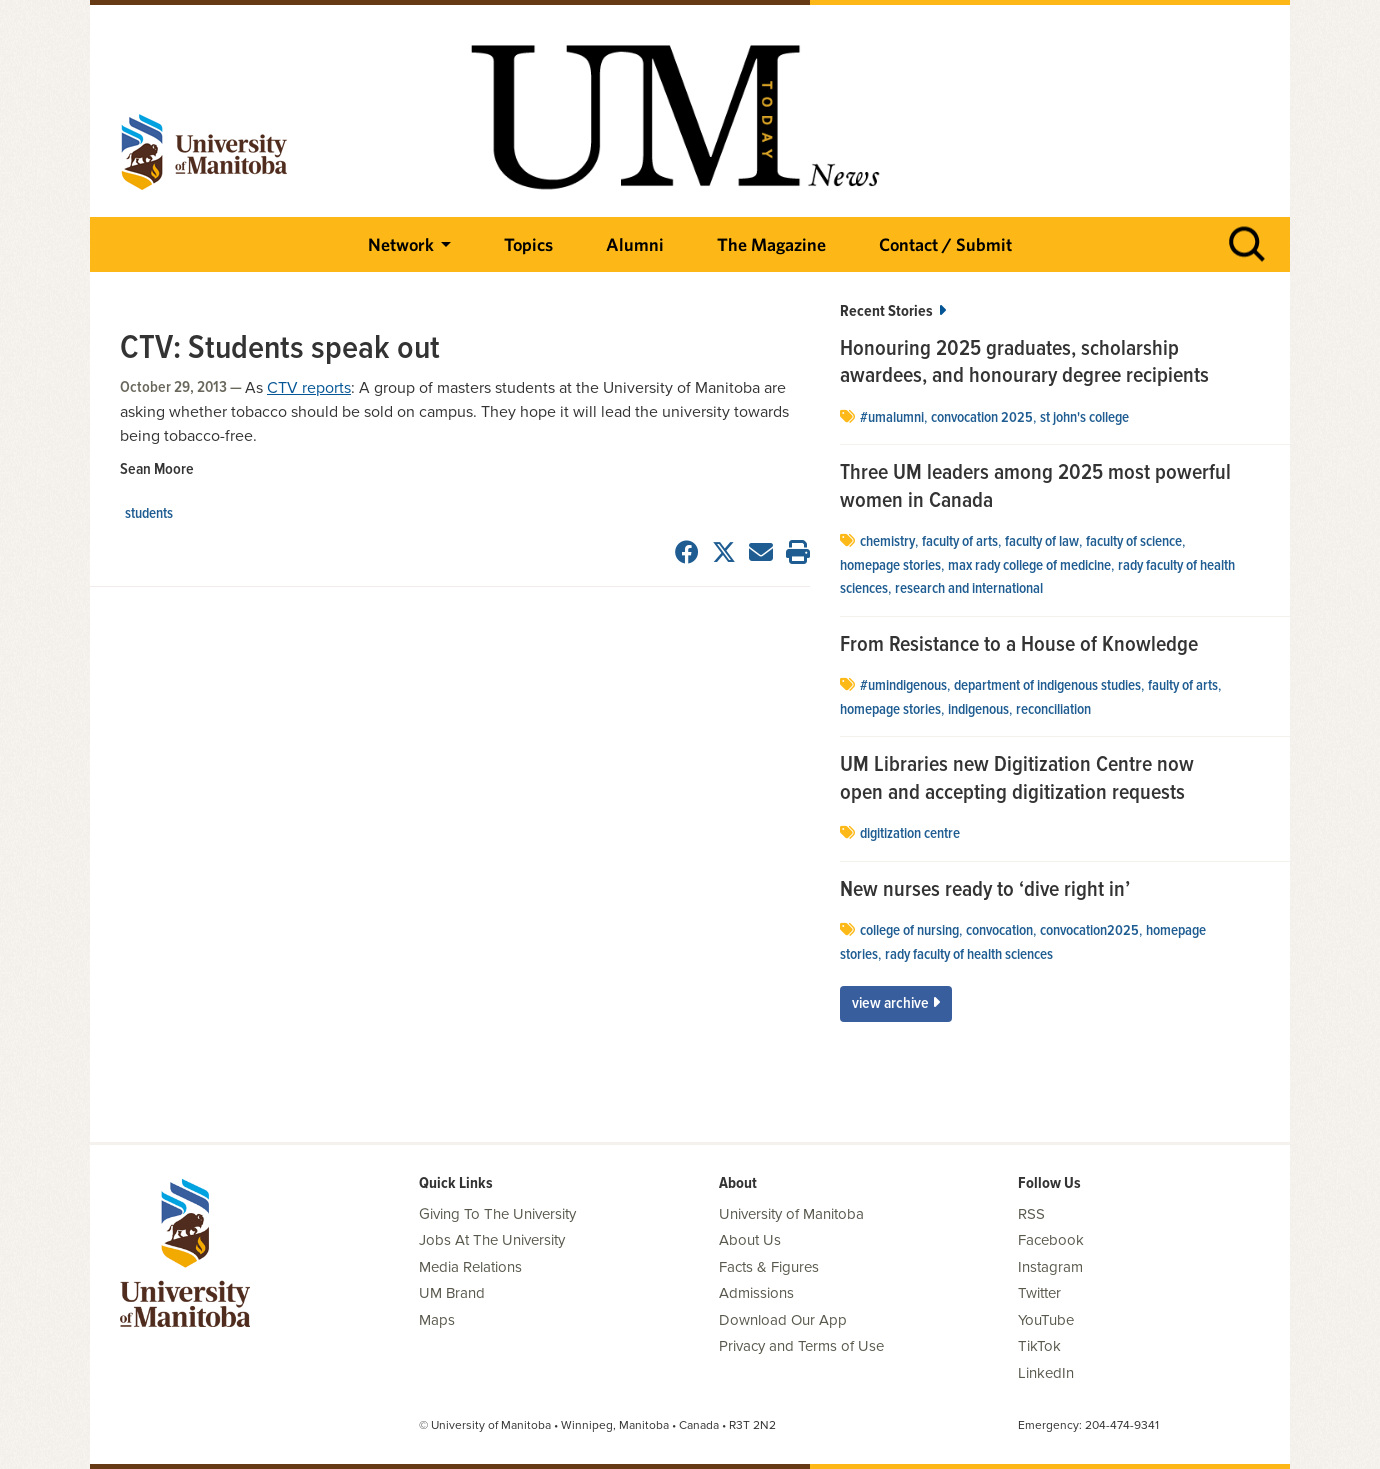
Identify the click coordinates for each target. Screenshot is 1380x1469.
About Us (750, 1240)
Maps (437, 1320)
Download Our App (783, 1320)
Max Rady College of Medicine (1029, 566)
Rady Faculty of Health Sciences (969, 955)
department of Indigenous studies (1047, 686)
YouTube (1046, 1320)
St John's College (1084, 418)
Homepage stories (890, 566)
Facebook (1051, 1240)
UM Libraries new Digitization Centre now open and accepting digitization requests (1017, 779)
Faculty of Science (1134, 542)
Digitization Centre (910, 834)
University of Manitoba (791, 1214)
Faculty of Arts (960, 542)
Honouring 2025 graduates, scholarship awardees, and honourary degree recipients (1024, 363)
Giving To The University (497, 1214)
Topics (528, 244)
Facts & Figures (769, 1267)
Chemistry (887, 542)
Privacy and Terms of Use (801, 1346)
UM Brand (452, 1293)
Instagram (1050, 1267)
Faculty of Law (1042, 542)
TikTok (1039, 1346)
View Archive (896, 1003)
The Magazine (771, 244)
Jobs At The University (492, 1240)
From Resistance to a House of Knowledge (1019, 646)
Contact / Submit (945, 244)
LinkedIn (1046, 1373)
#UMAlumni (892, 418)
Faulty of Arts (1183, 686)
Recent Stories (893, 311)
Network (401, 244)
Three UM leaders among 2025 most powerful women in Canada (1035, 487)
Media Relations (470, 1267)
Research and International (969, 589)
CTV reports (309, 388)
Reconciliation (1053, 710)
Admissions (756, 1293)
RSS (1031, 1214)
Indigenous (978, 710)
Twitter (1039, 1293)
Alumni (635, 244)
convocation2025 (1089, 931)
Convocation (999, 931)
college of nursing (909, 931)
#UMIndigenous (903, 686)
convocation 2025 (982, 418)
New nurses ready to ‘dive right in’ (985, 891)
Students (149, 514)
